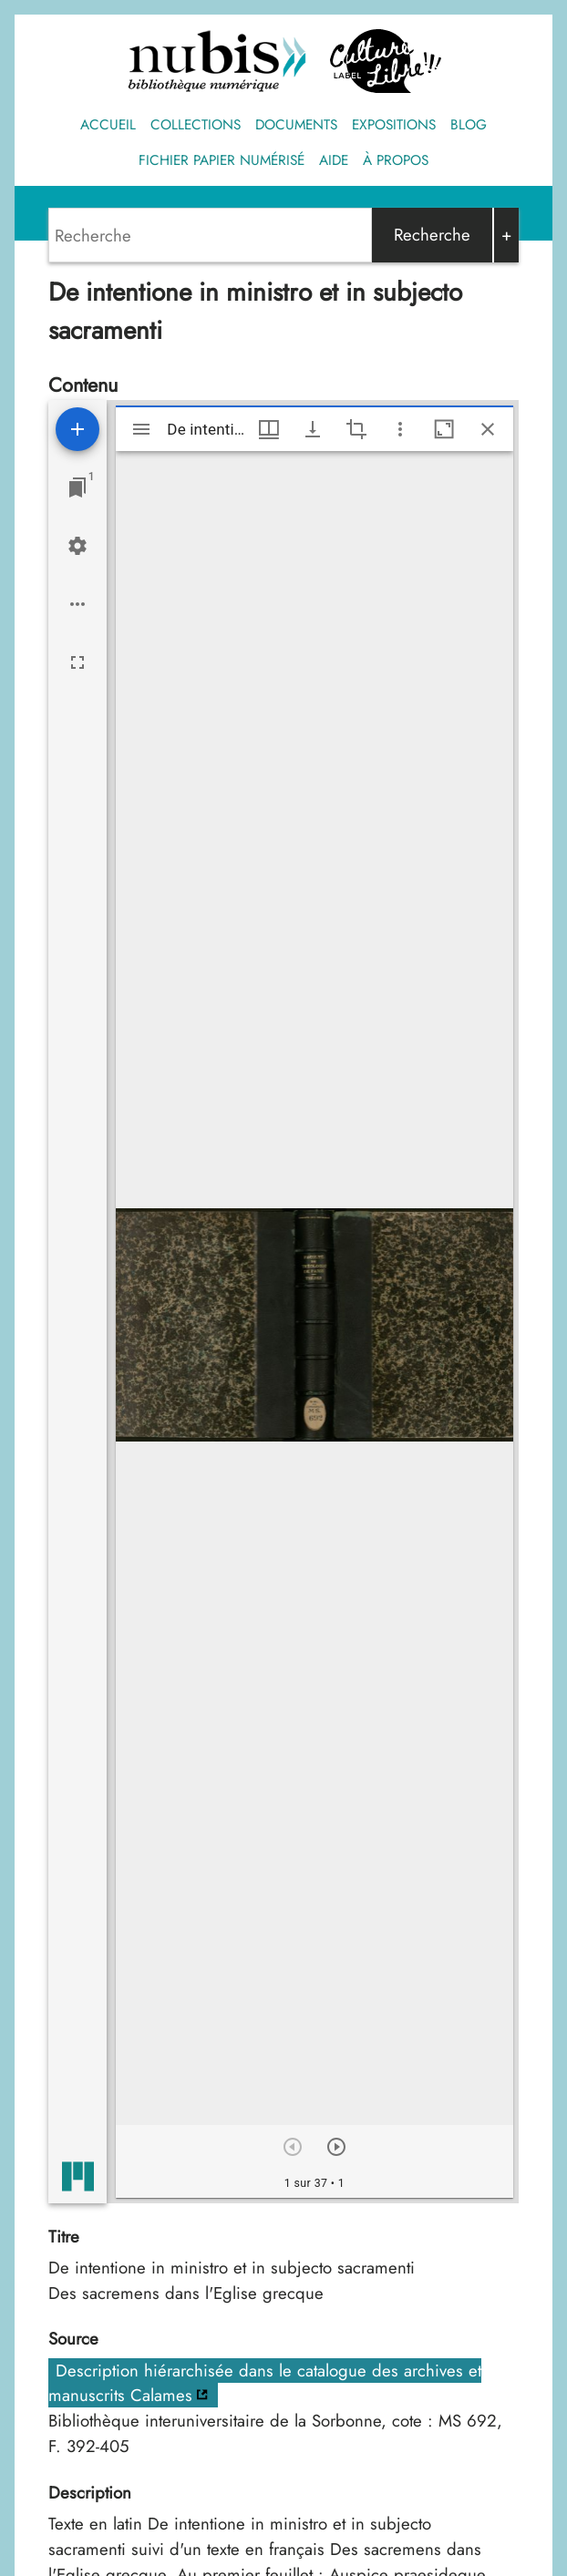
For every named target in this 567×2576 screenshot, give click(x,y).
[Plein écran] (77, 662)
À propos (395, 160)
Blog (468, 125)
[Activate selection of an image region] (356, 429)
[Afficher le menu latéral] (141, 429)
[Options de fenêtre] (269, 429)
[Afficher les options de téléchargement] (313, 429)
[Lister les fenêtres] (77, 487)
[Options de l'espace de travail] (77, 604)
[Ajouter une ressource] (77, 429)
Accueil (108, 125)
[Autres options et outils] (400, 429)
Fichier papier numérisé (221, 160)
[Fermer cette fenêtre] (488, 429)
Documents (296, 125)
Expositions (394, 125)
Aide (333, 160)
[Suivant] (336, 2147)
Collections (195, 125)
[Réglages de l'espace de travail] (77, 546)
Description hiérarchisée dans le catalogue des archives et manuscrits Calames (264, 2383)
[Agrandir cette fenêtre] (444, 429)
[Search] (209, 235)
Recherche (432, 234)
